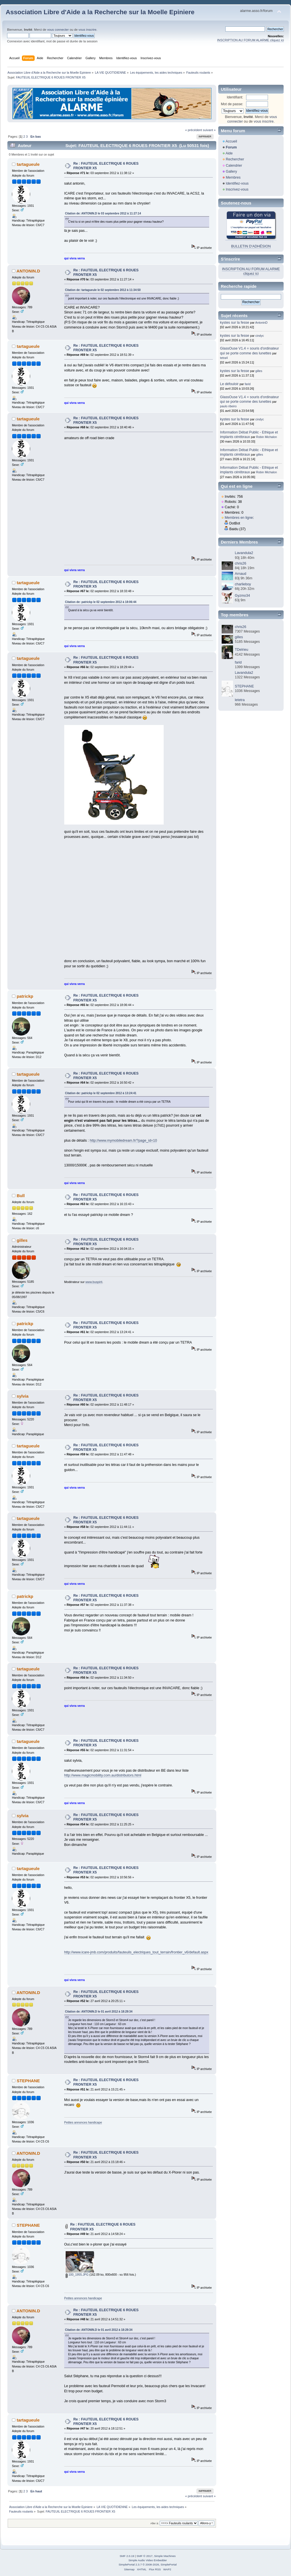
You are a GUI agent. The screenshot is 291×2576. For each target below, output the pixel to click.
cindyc (259, 335)
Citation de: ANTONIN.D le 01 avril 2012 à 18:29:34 (98, 2011)
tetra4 (224, 358)
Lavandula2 (244, 553)
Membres (233, 177)
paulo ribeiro (228, 406)
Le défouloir (229, 384)
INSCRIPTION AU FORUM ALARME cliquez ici (250, 40)
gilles (22, 1240)
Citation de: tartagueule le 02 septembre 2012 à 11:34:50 (103, 290)
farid (248, 384)
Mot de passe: (232, 104)
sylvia (23, 1396)
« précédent (193, 130)
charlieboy (243, 584)
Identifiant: (235, 97)
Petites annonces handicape (83, 2122)
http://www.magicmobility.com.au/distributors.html (102, 1775)
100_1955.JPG (77, 2274)
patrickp (25, 996)
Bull (21, 1195)
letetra (240, 700)
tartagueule (28, 164)
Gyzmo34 (242, 596)
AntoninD (261, 322)
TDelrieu (241, 650)
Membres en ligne (239, 518)
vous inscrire (87, 29)
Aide (229, 153)
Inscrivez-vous (237, 189)
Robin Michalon (266, 437)
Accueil (231, 141)
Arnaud (240, 574)
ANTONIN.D (28, 270)
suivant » (209, 130)
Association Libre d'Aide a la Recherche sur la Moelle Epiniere (100, 12)
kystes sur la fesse (234, 323)
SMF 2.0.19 (127, 2556)
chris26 (240, 563)
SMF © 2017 (145, 2556)
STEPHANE (28, 2080)
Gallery (231, 171)
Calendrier (234, 166)
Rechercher (235, 159)
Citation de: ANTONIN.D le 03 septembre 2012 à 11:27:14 (103, 213)
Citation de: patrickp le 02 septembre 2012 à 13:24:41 (100, 1093)
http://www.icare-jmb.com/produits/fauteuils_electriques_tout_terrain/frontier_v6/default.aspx (136, 1952)
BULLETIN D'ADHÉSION (251, 246)
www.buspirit (93, 1282)
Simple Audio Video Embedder (147, 2560)
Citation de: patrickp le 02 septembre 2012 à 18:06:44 (100, 602)
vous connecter (58, 29)
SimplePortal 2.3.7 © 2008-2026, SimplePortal (147, 2564)
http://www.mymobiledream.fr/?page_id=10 (123, 1141)
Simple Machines (165, 2556)
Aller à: (154, 2523)
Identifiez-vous (237, 183)
